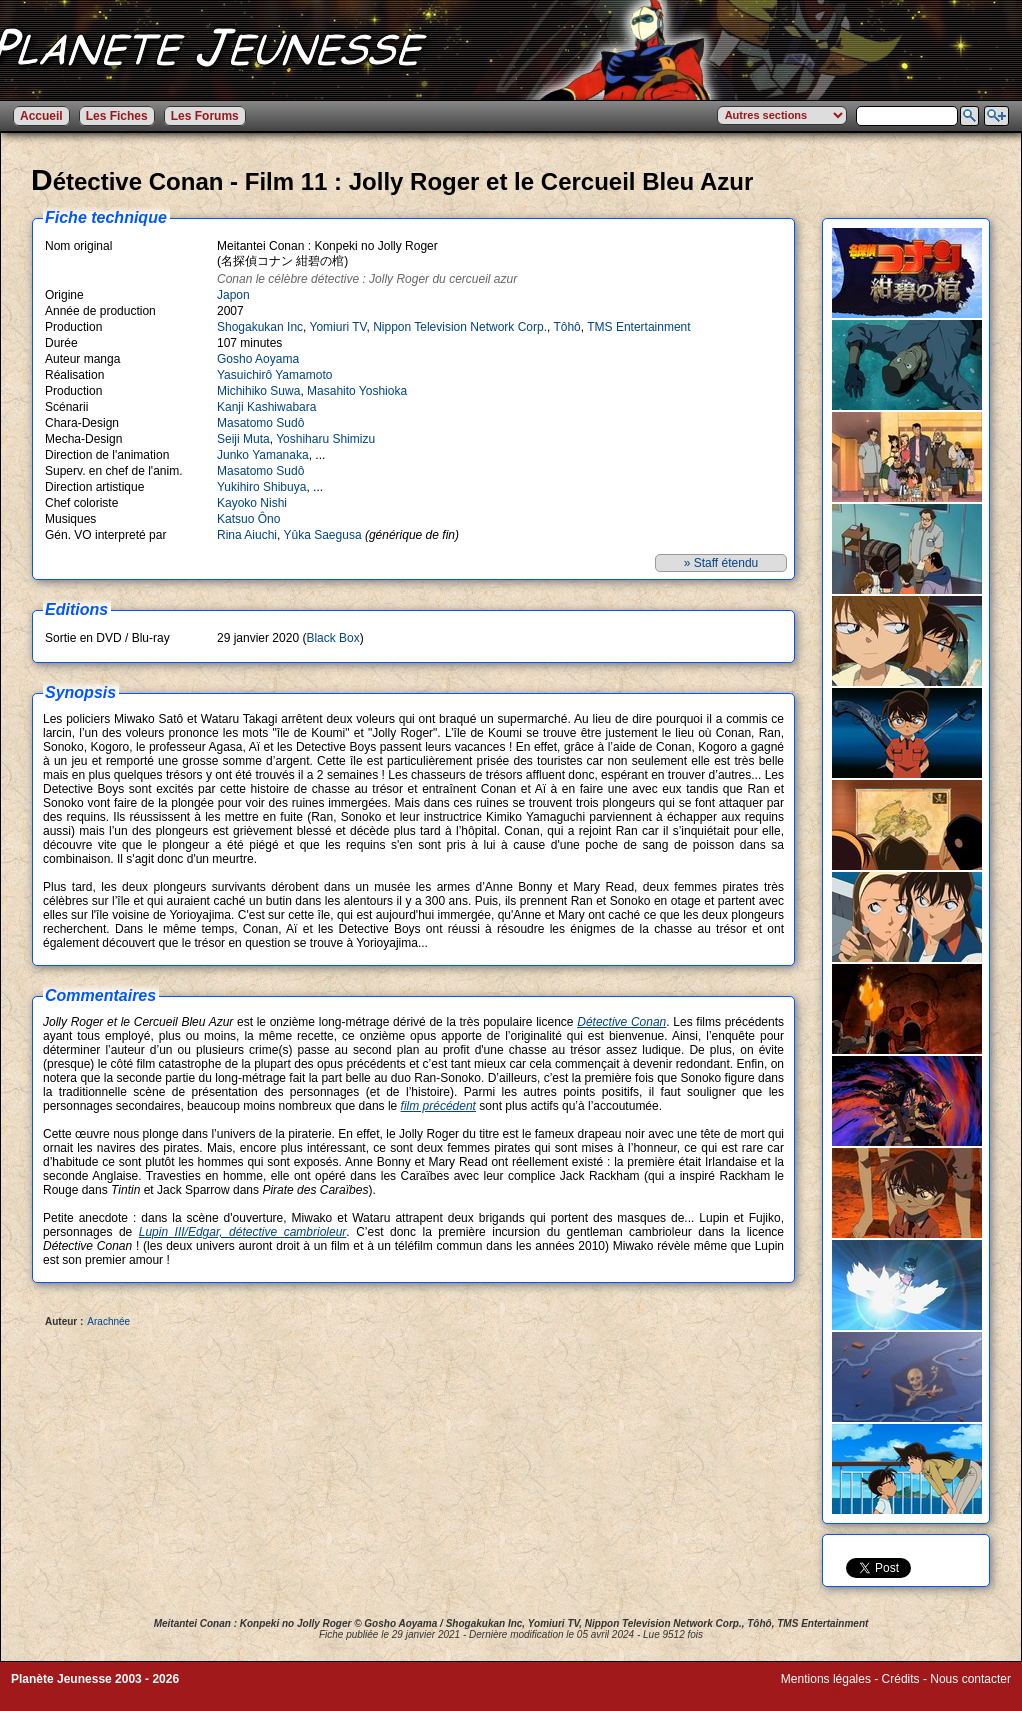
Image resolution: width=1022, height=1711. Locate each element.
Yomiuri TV (338, 327)
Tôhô (566, 327)
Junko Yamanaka (263, 455)
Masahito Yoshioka (357, 391)
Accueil (41, 116)
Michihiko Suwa (258, 391)
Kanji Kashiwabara (266, 407)
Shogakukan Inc (260, 327)
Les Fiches (117, 116)
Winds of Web (818, 1693)
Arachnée (108, 1321)
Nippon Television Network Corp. (460, 327)
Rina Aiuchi (247, 535)
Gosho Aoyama (258, 359)
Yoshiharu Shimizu (325, 439)
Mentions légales (826, 1679)
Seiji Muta (243, 439)
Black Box (332, 638)
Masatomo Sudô (260, 423)
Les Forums (205, 116)
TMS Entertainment (638, 327)
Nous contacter (970, 1679)
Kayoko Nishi (252, 503)
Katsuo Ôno (248, 519)
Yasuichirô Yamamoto (274, 375)
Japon (233, 295)
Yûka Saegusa (323, 535)
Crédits (901, 1679)
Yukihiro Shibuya (261, 487)
